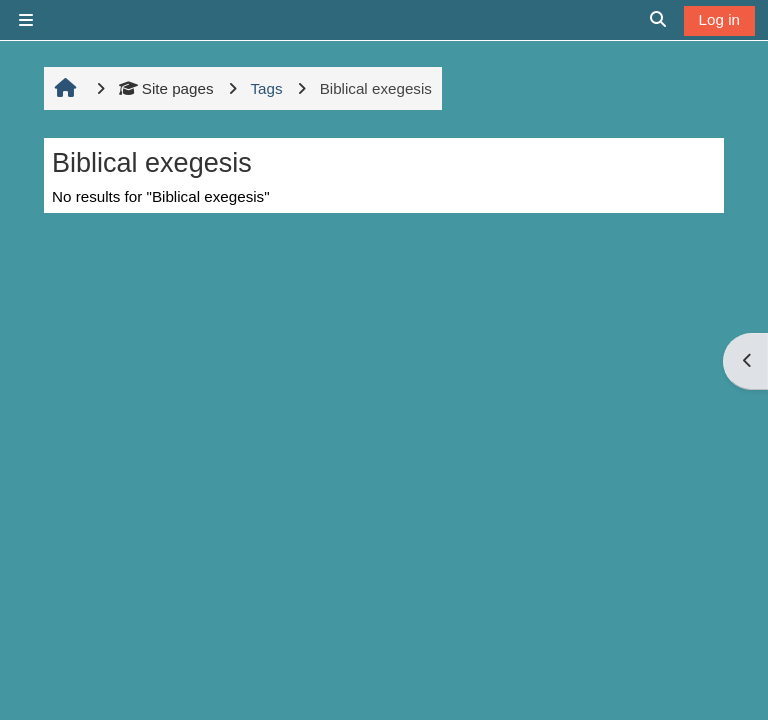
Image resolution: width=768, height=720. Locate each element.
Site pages (166, 88)
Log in (719, 19)
